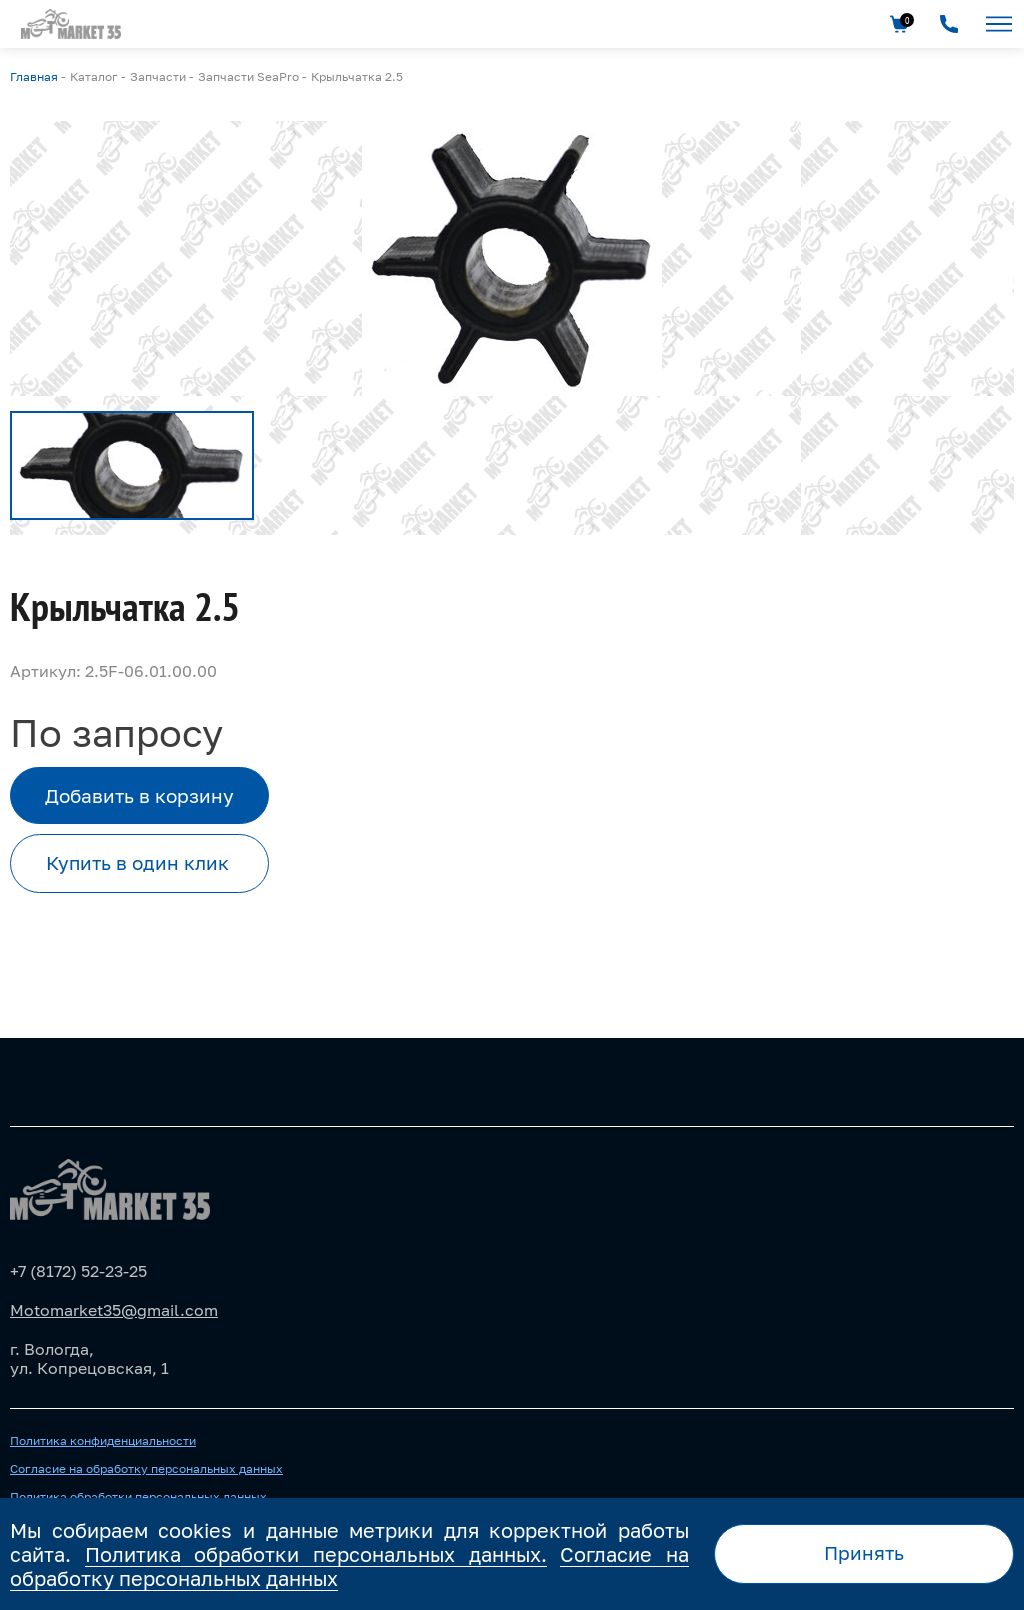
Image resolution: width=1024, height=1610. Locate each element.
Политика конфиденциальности (103, 1441)
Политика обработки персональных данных (138, 1497)
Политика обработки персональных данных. (316, 1554)
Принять (864, 1552)
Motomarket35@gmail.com (114, 1310)
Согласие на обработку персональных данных (146, 1469)
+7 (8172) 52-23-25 (78, 1271)
